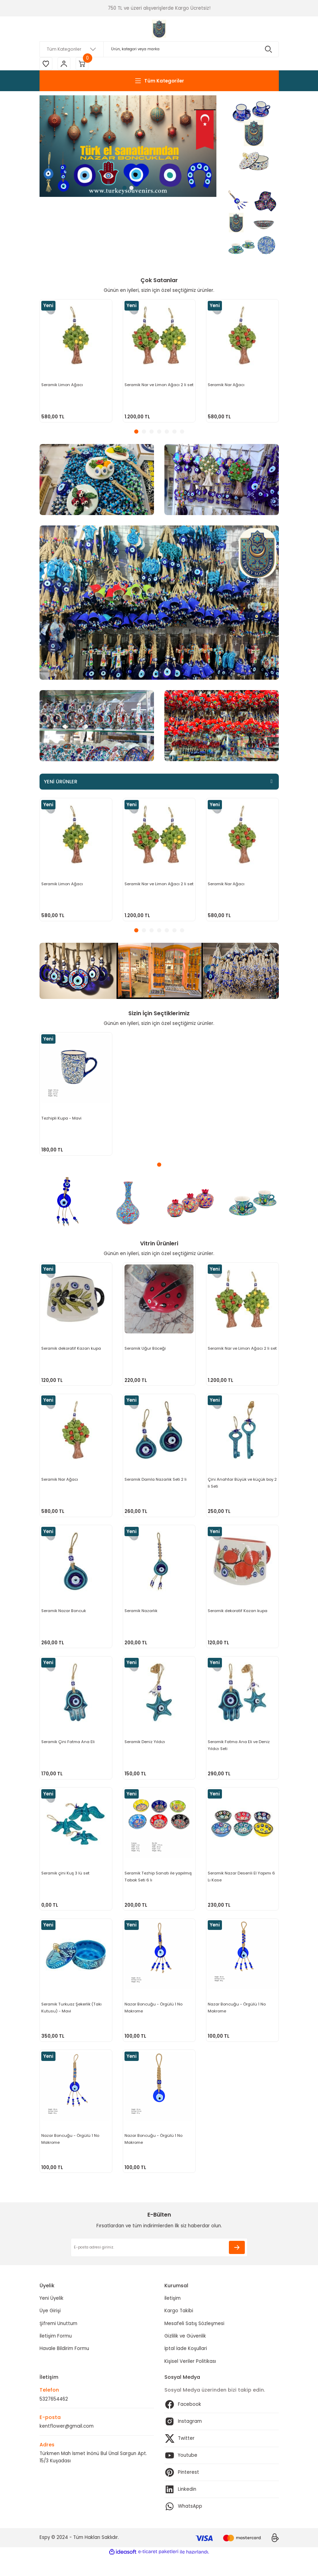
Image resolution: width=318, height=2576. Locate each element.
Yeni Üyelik (51, 2317)
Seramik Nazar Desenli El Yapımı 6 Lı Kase (242, 1887)
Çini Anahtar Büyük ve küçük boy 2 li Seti (241, 1486)
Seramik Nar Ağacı (226, 385)
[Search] (159, 49)
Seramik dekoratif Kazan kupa (72, 1348)
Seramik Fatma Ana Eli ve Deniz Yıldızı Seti (239, 1753)
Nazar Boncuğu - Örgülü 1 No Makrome (154, 2021)
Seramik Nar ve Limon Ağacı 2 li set (156, 389)
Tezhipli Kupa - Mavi (62, 1118)
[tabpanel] (128, 147)
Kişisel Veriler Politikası (190, 2380)
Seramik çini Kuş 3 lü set (66, 1884)
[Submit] (237, 2266)
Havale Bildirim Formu (64, 2368)
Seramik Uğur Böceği (145, 1348)
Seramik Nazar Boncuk (64, 1616)
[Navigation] (159, 81)
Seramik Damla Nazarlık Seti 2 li (156, 1482)
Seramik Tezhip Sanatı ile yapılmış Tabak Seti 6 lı (158, 1887)
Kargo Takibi (178, 2330)
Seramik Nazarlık (141, 1616)
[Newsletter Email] (159, 2266)
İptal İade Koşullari (185, 2368)
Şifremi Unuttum (58, 2342)
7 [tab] (182, 432)
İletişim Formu (56, 2355)
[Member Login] (65, 64)
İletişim (172, 2317)
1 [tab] (124, 189)
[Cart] (85, 64)
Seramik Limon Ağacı (63, 385)
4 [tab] (159, 432)
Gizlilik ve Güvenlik (185, 2355)
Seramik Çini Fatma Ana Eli (68, 1750)
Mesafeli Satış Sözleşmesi (194, 2342)
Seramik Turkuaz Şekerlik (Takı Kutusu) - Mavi (72, 2021)
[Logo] (159, 29)
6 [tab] (174, 432)
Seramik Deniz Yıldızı (145, 1750)
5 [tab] (167, 432)
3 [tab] (151, 432)
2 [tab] (131, 189)
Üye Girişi (50, 2330)
